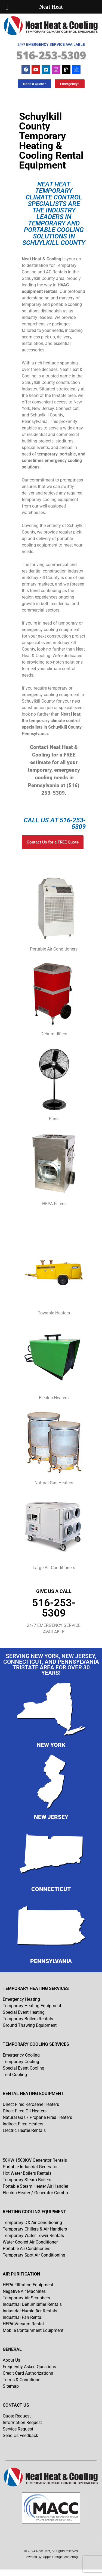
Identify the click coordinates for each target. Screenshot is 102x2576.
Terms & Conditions (21, 2379)
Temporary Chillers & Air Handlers (35, 2229)
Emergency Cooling (21, 2055)
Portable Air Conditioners (26, 2248)
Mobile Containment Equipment (33, 2330)
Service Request (18, 2429)
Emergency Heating (21, 1999)
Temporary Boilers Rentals (28, 2018)
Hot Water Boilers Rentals (27, 2173)
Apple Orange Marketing (60, 2557)
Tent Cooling (15, 2074)
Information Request (22, 2422)
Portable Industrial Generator (30, 2166)
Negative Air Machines (24, 2291)
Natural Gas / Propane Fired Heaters (37, 2117)
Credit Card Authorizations (28, 2373)
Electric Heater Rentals (24, 2130)
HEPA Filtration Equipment (28, 2284)
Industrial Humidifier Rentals (30, 2310)
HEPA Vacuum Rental (23, 2323)
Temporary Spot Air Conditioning (34, 2255)
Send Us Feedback (20, 2435)
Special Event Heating (24, 2012)
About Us (11, 2360)
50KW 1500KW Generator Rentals (35, 2160)
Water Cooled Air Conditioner (30, 2242)
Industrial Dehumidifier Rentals (32, 2304)
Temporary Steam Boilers (27, 2179)
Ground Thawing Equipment (30, 2025)
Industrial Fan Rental (22, 2317)
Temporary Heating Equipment (32, 2005)
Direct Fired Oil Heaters (25, 2110)
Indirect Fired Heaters (23, 2123)
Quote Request (17, 2416)
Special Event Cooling (23, 2068)
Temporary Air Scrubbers (26, 2297)
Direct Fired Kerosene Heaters (31, 2104)
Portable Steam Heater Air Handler (35, 2186)
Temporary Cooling (21, 2061)
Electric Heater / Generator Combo (35, 2192)
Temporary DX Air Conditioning (32, 2222)
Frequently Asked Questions (29, 2366)
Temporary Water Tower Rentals (33, 2235)
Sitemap (11, 2386)
